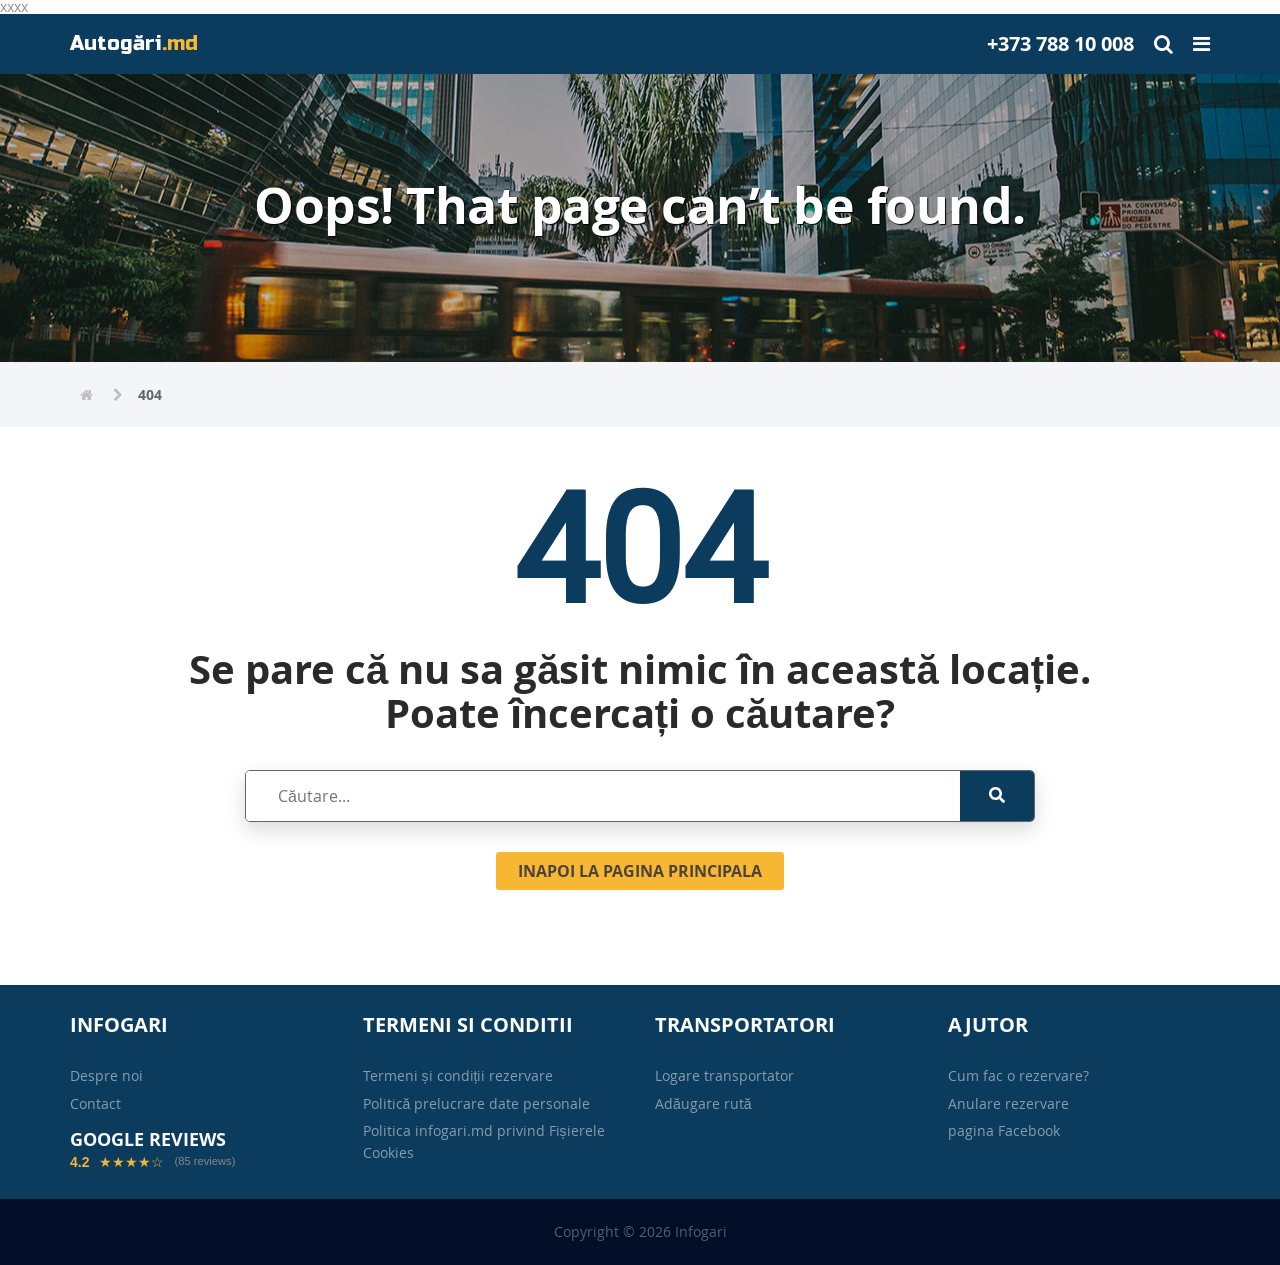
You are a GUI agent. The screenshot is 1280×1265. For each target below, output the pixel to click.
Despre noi (106, 1075)
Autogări (134, 43)
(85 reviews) (204, 1161)
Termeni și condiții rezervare (458, 1075)
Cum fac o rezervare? (1018, 1075)
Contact (95, 1103)
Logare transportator (724, 1075)
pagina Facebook (1004, 1130)
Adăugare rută (703, 1103)
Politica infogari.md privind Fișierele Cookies (484, 1141)
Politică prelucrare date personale (477, 1103)
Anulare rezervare (1008, 1103)
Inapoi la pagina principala (640, 871)
